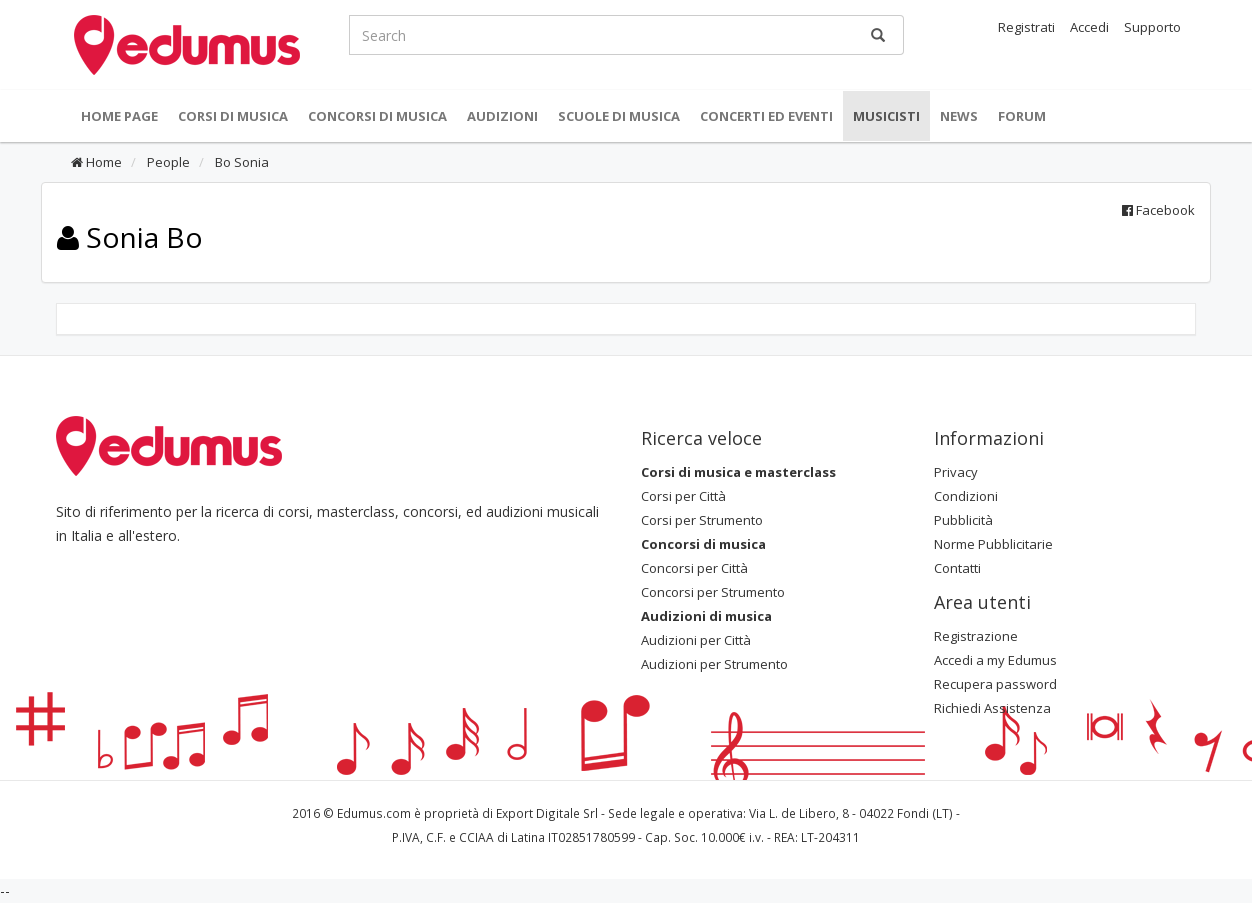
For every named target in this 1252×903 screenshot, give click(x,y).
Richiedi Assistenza (992, 708)
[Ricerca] (878, 35)
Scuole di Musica (619, 116)
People (167, 162)
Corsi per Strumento (702, 520)
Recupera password (995, 684)
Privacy (956, 472)
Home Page (119, 116)
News (959, 116)
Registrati (1026, 27)
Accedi (1089, 27)
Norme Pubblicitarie (993, 544)
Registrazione (976, 636)
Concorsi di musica (377, 116)
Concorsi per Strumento (713, 592)
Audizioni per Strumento (714, 664)
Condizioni (966, 496)
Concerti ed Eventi (766, 116)
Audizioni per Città (696, 640)
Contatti (957, 568)
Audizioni (502, 116)
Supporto (1152, 27)
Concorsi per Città (694, 568)
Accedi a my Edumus (995, 660)
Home (96, 162)
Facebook (1158, 210)
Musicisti (886, 116)
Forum (1022, 116)
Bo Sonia (240, 162)
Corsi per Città (683, 496)
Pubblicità (963, 520)
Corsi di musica (233, 116)
